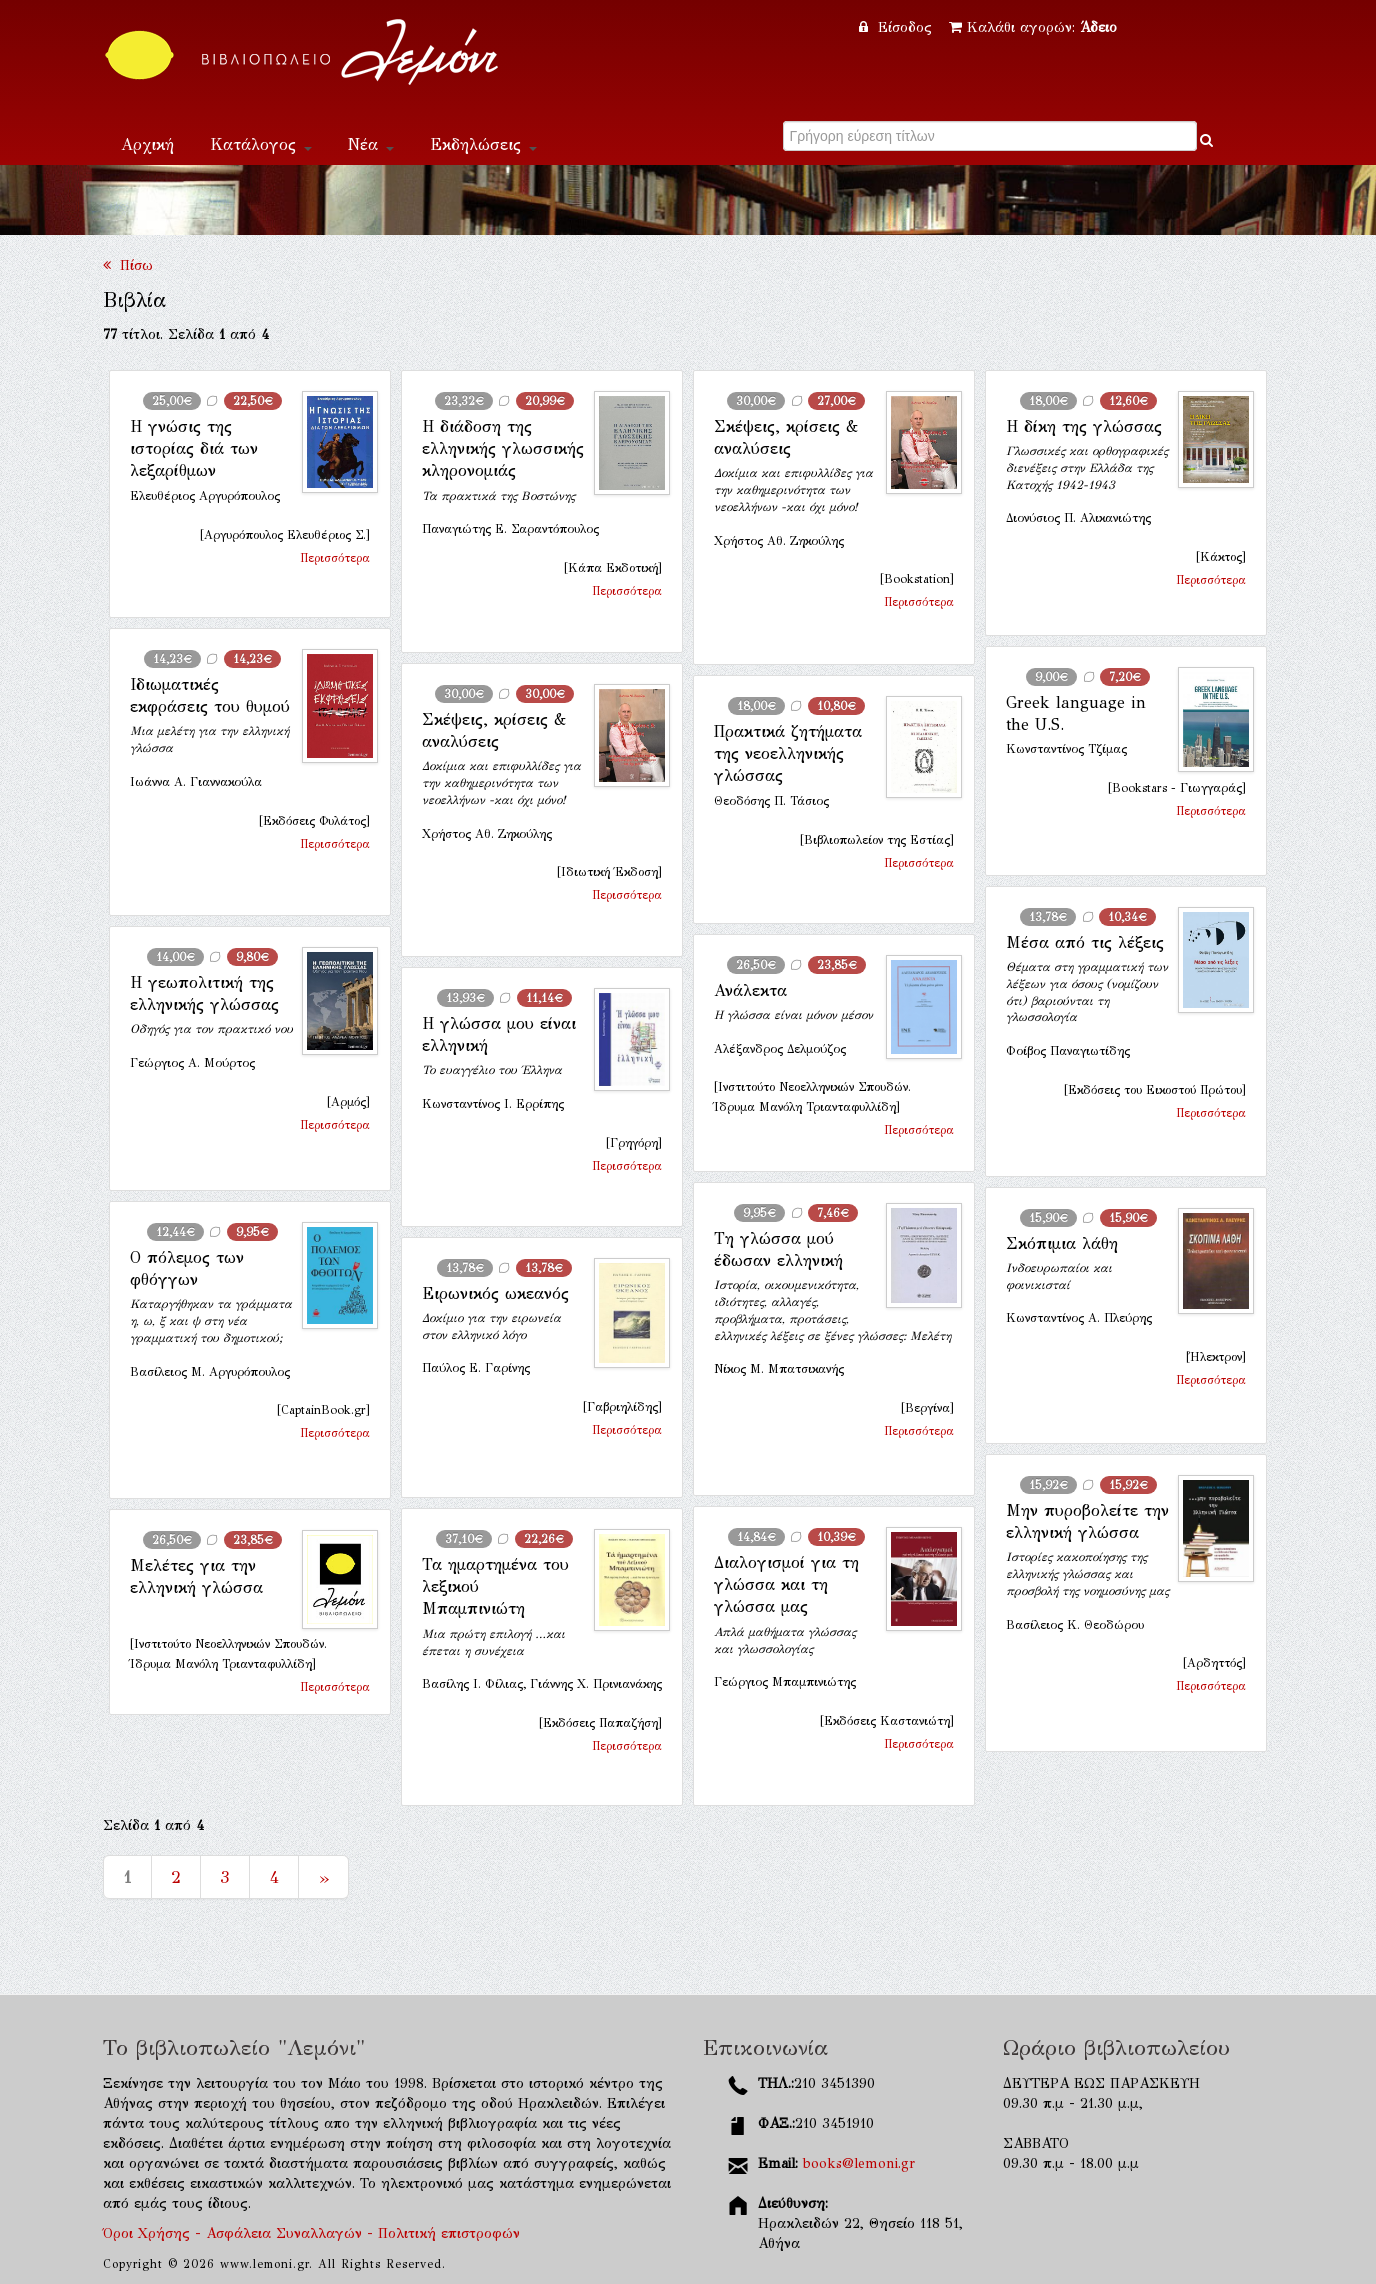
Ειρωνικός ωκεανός (495, 1293)
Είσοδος (898, 27)
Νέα (371, 144)
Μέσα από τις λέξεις (1085, 942)
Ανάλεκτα (750, 990)
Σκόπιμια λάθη (1062, 1243)
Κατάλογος (261, 144)
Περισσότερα (335, 558)
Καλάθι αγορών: (1033, 27)
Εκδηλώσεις (483, 144)
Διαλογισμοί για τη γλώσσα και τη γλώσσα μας (786, 1585)
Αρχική (147, 144)
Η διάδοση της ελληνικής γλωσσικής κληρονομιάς (503, 449)
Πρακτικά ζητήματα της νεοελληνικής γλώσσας (788, 754)
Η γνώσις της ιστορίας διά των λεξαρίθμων (194, 449)
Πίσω (128, 265)
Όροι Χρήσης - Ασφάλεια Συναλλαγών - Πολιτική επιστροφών (311, 2233)
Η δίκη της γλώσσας (1084, 426)
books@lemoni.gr (859, 2163)
